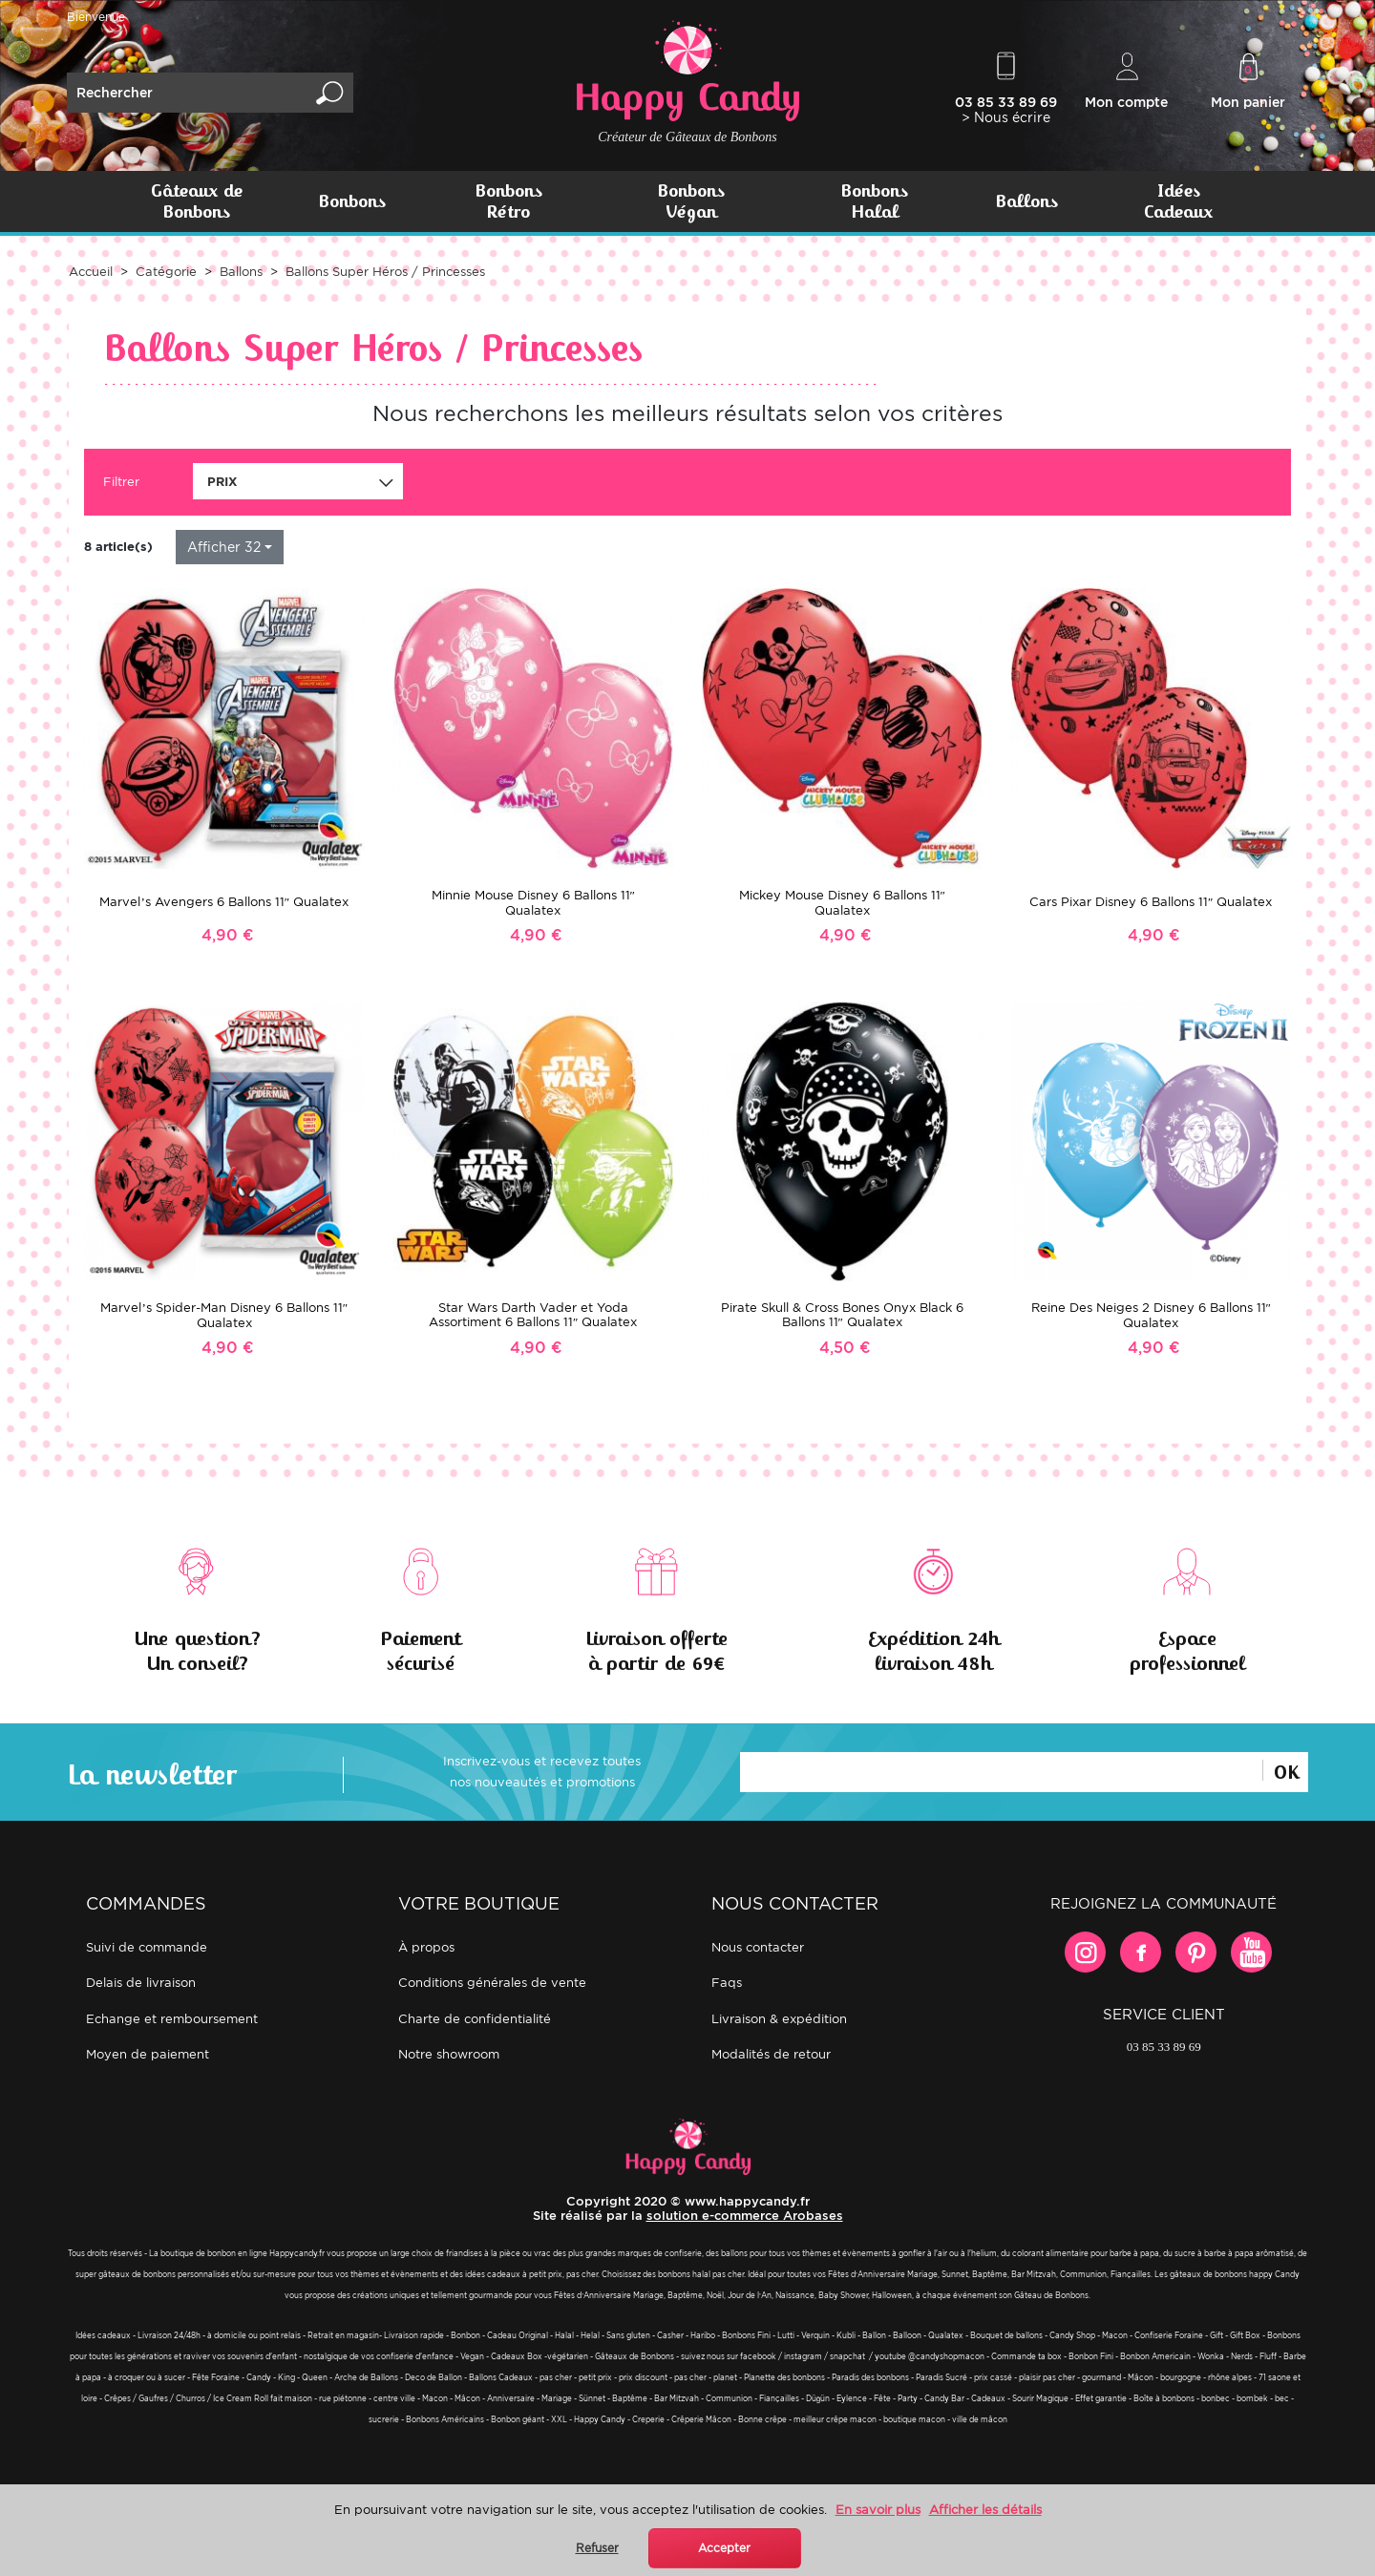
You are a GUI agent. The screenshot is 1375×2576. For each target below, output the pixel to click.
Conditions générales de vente (492, 1982)
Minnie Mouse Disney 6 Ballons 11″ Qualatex (533, 903)
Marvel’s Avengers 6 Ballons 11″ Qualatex (224, 902)
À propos (426, 1947)
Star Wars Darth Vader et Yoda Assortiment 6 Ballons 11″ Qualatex (533, 1314)
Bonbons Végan (691, 201)
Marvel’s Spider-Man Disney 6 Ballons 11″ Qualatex (224, 1315)
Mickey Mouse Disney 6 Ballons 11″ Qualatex (842, 903)
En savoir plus (878, 2509)
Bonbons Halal (874, 201)
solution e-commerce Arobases (744, 2215)
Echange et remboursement (172, 2019)
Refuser (597, 2548)
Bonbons (352, 201)
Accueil (91, 271)
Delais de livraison (141, 1982)
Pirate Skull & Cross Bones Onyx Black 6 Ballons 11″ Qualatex (842, 1314)
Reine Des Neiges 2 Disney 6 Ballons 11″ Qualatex (1151, 1315)
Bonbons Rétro (508, 201)
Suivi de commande (146, 1947)
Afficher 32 (224, 546)
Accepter (724, 2548)
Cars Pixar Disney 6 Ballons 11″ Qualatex (1150, 902)
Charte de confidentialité (474, 2019)
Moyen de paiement (147, 2054)
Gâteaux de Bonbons (197, 201)
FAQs (726, 1982)
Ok (1286, 1770)
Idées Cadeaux (1178, 201)
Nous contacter (757, 1947)
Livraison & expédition (779, 2019)
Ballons (1026, 201)
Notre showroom (448, 2054)
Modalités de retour (771, 2054)
